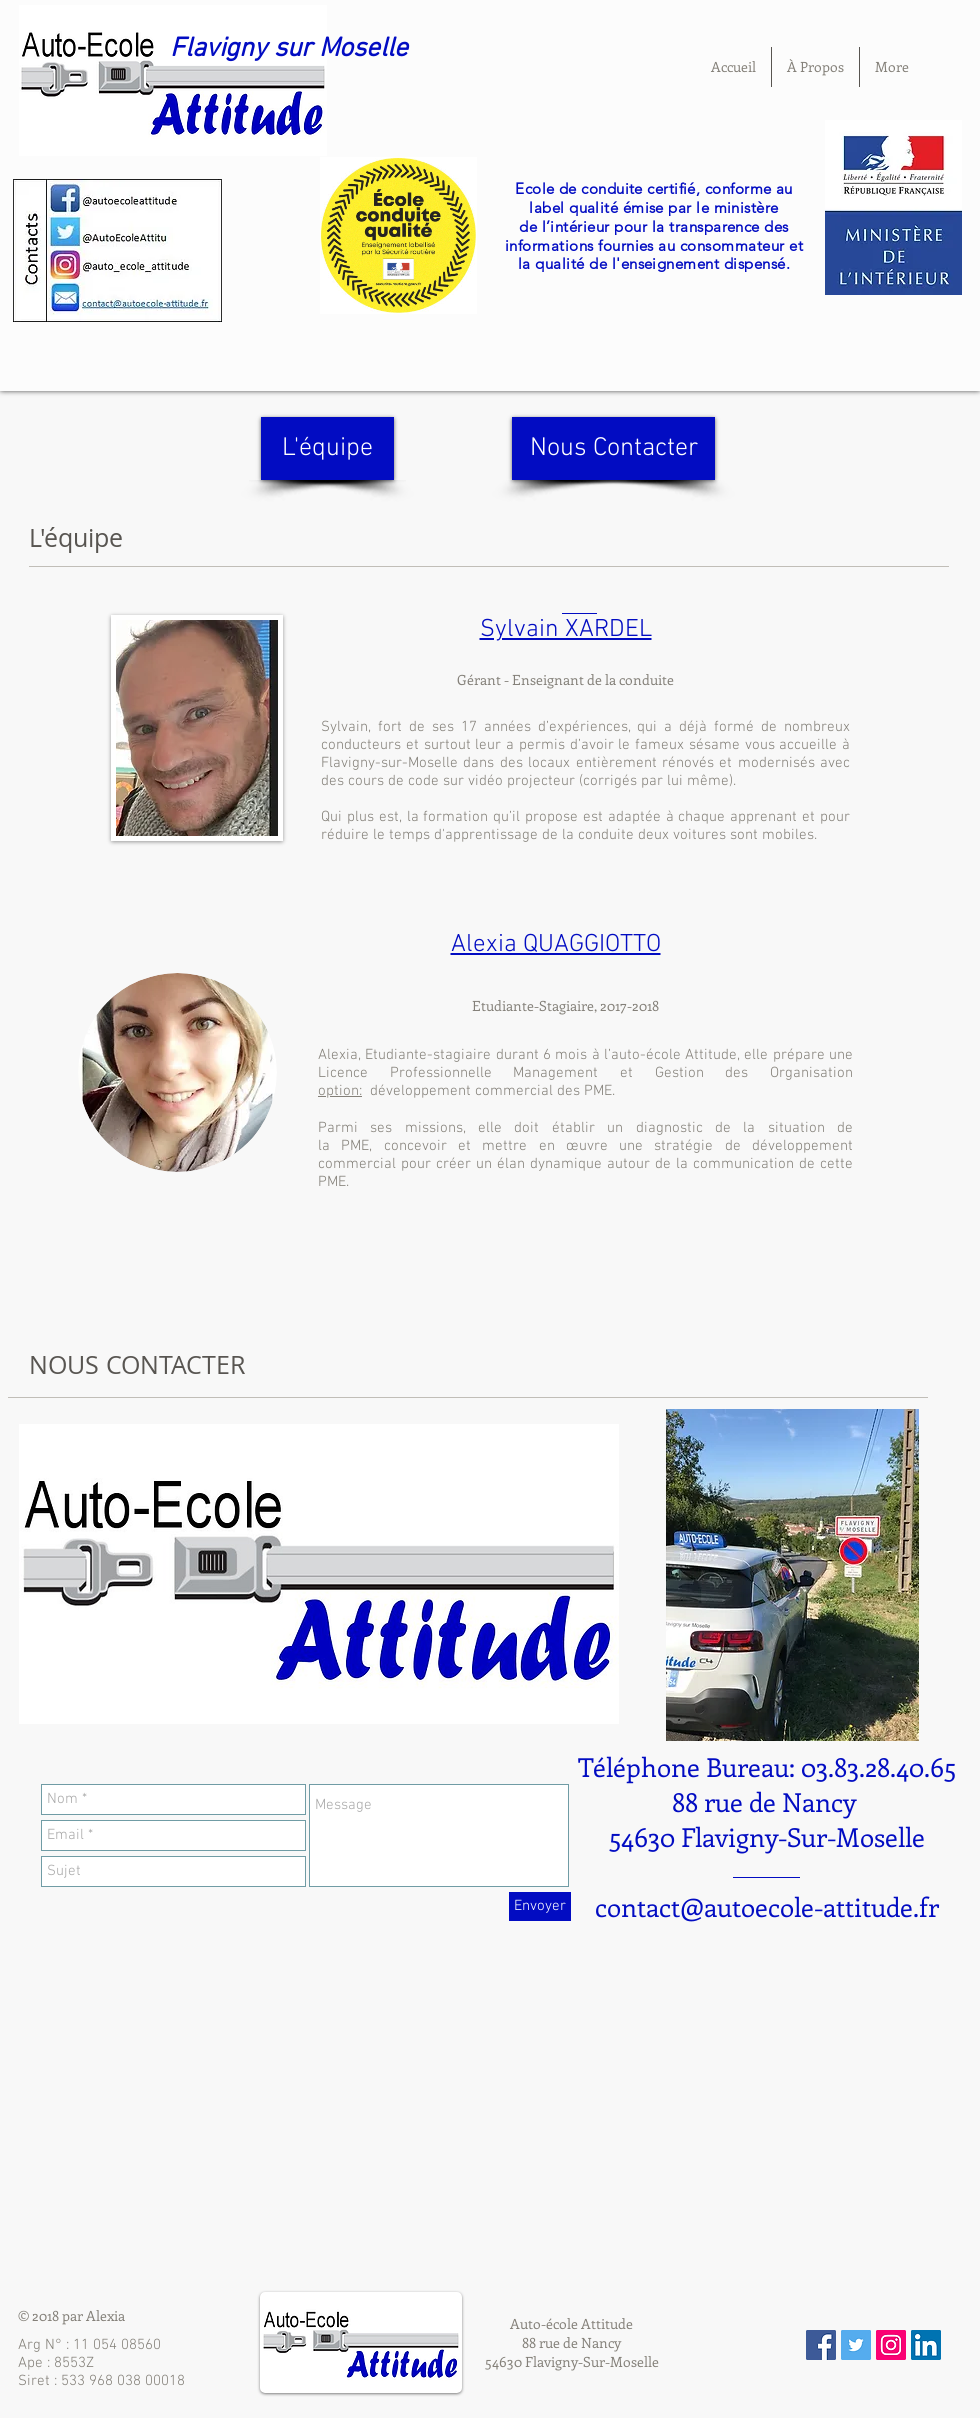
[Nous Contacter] (613, 448)
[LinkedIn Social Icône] (926, 2345)
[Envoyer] (540, 1906)
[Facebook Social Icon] (821, 2345)
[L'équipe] (327, 448)
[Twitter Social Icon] (856, 2345)
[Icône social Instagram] (891, 2345)
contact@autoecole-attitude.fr (767, 1906)
